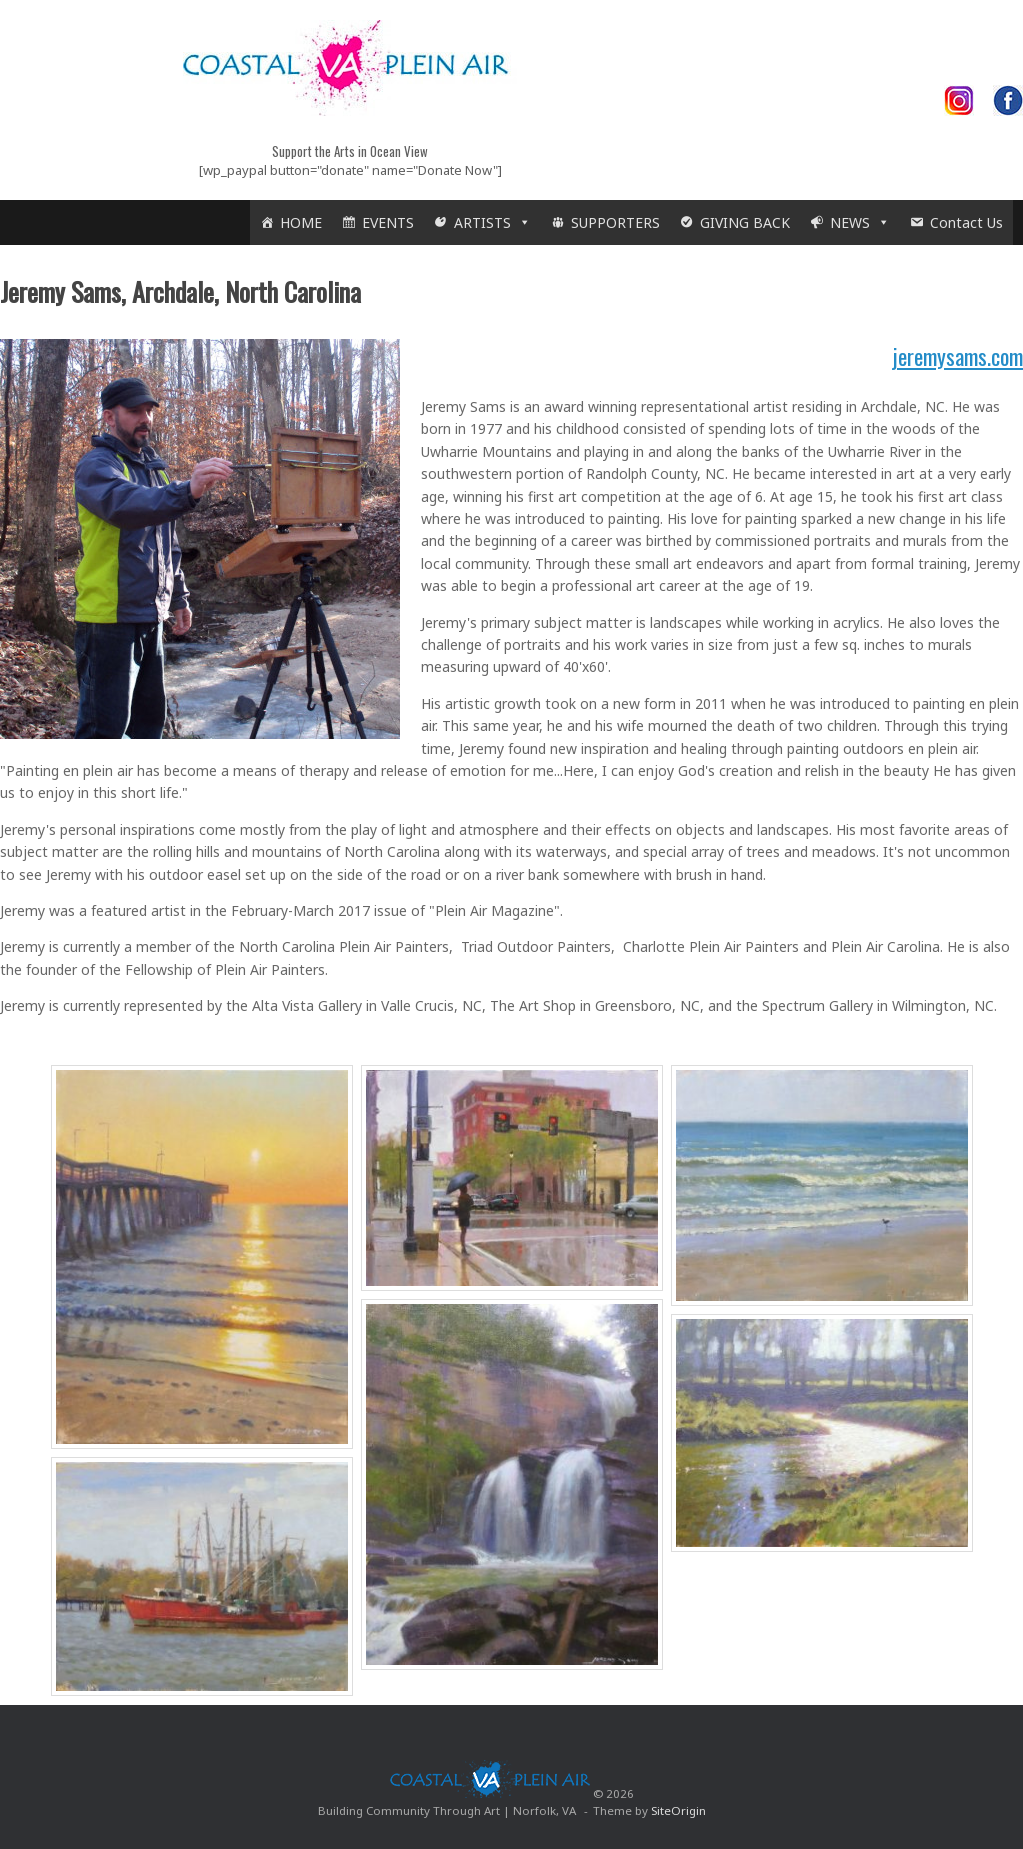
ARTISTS (492, 222)
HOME (301, 222)
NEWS (860, 222)
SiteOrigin (678, 1810)
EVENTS (388, 222)
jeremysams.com (957, 356)
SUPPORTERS (615, 222)
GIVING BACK (745, 222)
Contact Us (966, 222)
